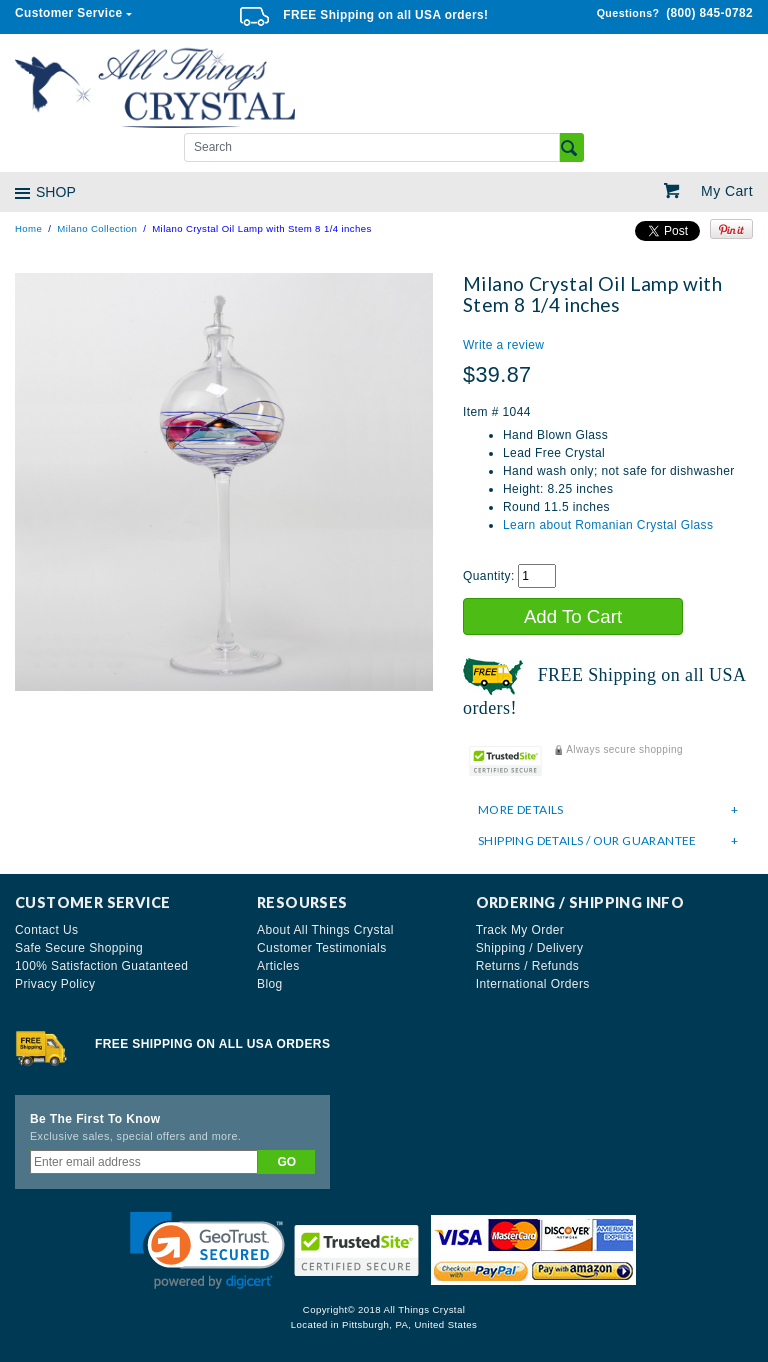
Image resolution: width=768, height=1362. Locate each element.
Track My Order (520, 930)
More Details (608, 809)
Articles (278, 966)
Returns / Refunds (528, 966)
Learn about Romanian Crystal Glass (608, 525)
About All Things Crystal (325, 930)
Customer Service (68, 13)
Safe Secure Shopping (79, 948)
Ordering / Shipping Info (580, 902)
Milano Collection (97, 228)
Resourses (302, 902)
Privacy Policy (55, 984)
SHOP (56, 192)
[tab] (608, 809)
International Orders (533, 984)
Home (28, 228)
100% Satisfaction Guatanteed (101, 966)
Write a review (503, 345)
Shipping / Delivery (530, 948)
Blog (270, 984)
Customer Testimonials (322, 948)
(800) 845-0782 (675, 13)
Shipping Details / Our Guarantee (608, 840)
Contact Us (46, 930)
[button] (207, 1250)
